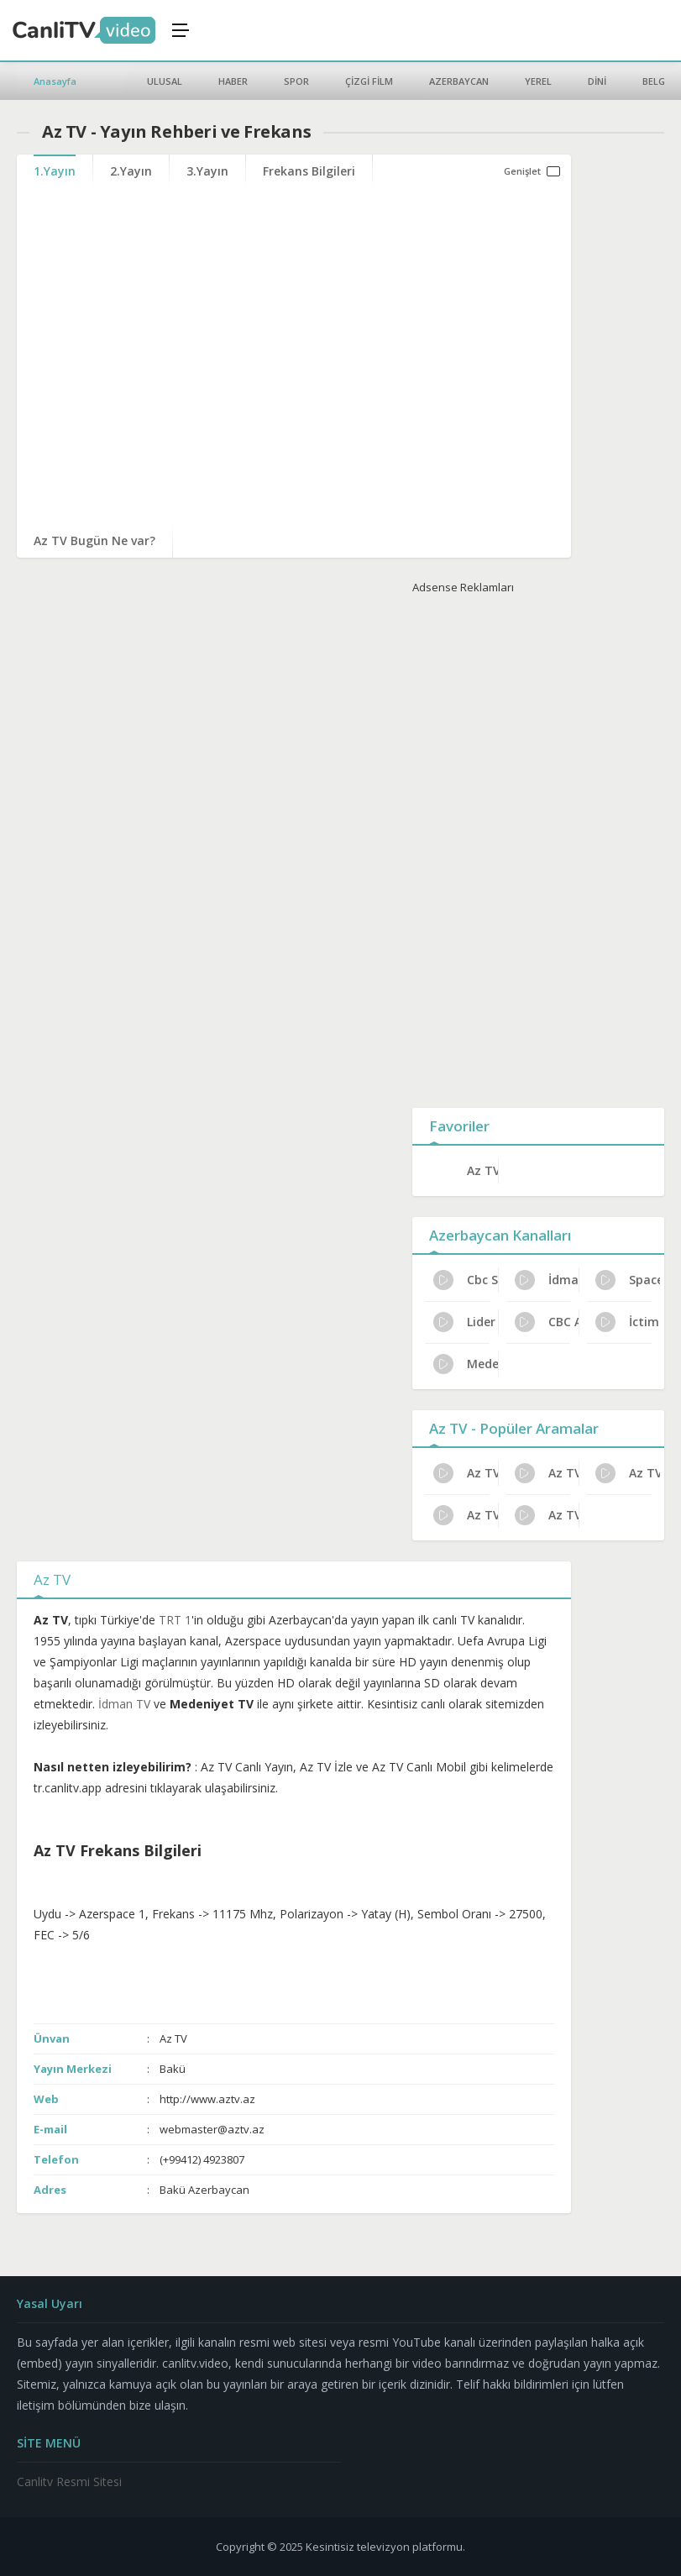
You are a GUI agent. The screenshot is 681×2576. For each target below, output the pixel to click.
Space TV (627, 1280)
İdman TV (547, 1280)
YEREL (538, 81)
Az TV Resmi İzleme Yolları (465, 1515)
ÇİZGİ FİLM (369, 81)
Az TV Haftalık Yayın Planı (627, 1473)
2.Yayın (131, 171)
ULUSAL (164, 81)
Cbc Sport (465, 1280)
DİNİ (597, 81)
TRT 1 (175, 1620)
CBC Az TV (547, 1322)
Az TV (482, 1170)
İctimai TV (627, 1322)
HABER (233, 81)
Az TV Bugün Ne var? (94, 540)
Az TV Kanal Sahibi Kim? (465, 1473)
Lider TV (465, 1322)
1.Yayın (55, 171)
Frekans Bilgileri (309, 171)
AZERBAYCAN (459, 81)
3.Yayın (207, 171)
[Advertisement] (538, 847)
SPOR (296, 81)
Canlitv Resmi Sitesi (69, 2481)
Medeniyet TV (465, 1364)
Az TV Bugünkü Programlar (547, 1515)
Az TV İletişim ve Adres (547, 1473)
